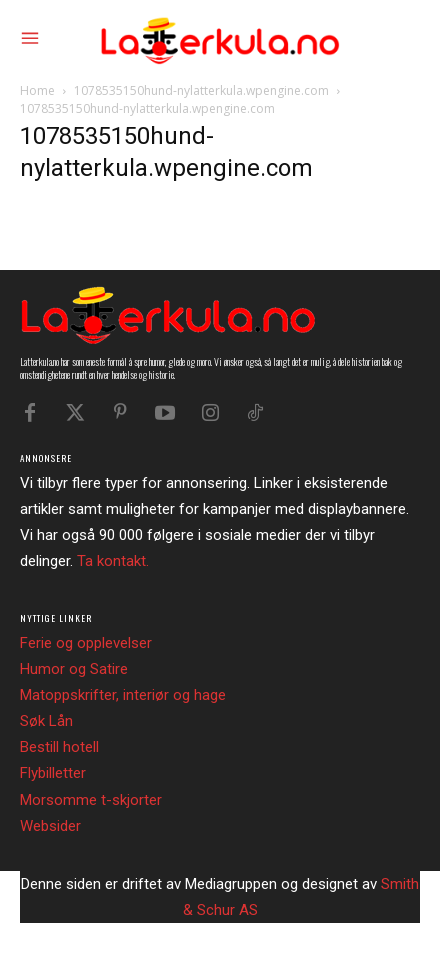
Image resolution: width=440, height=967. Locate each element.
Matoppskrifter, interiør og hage (123, 695)
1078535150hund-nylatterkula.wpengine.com (201, 90)
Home (37, 90)
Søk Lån (46, 721)
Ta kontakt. (113, 561)
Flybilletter (53, 773)
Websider (50, 826)
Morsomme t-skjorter (91, 800)
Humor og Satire (74, 669)
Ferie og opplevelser (86, 643)
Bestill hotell (59, 747)
